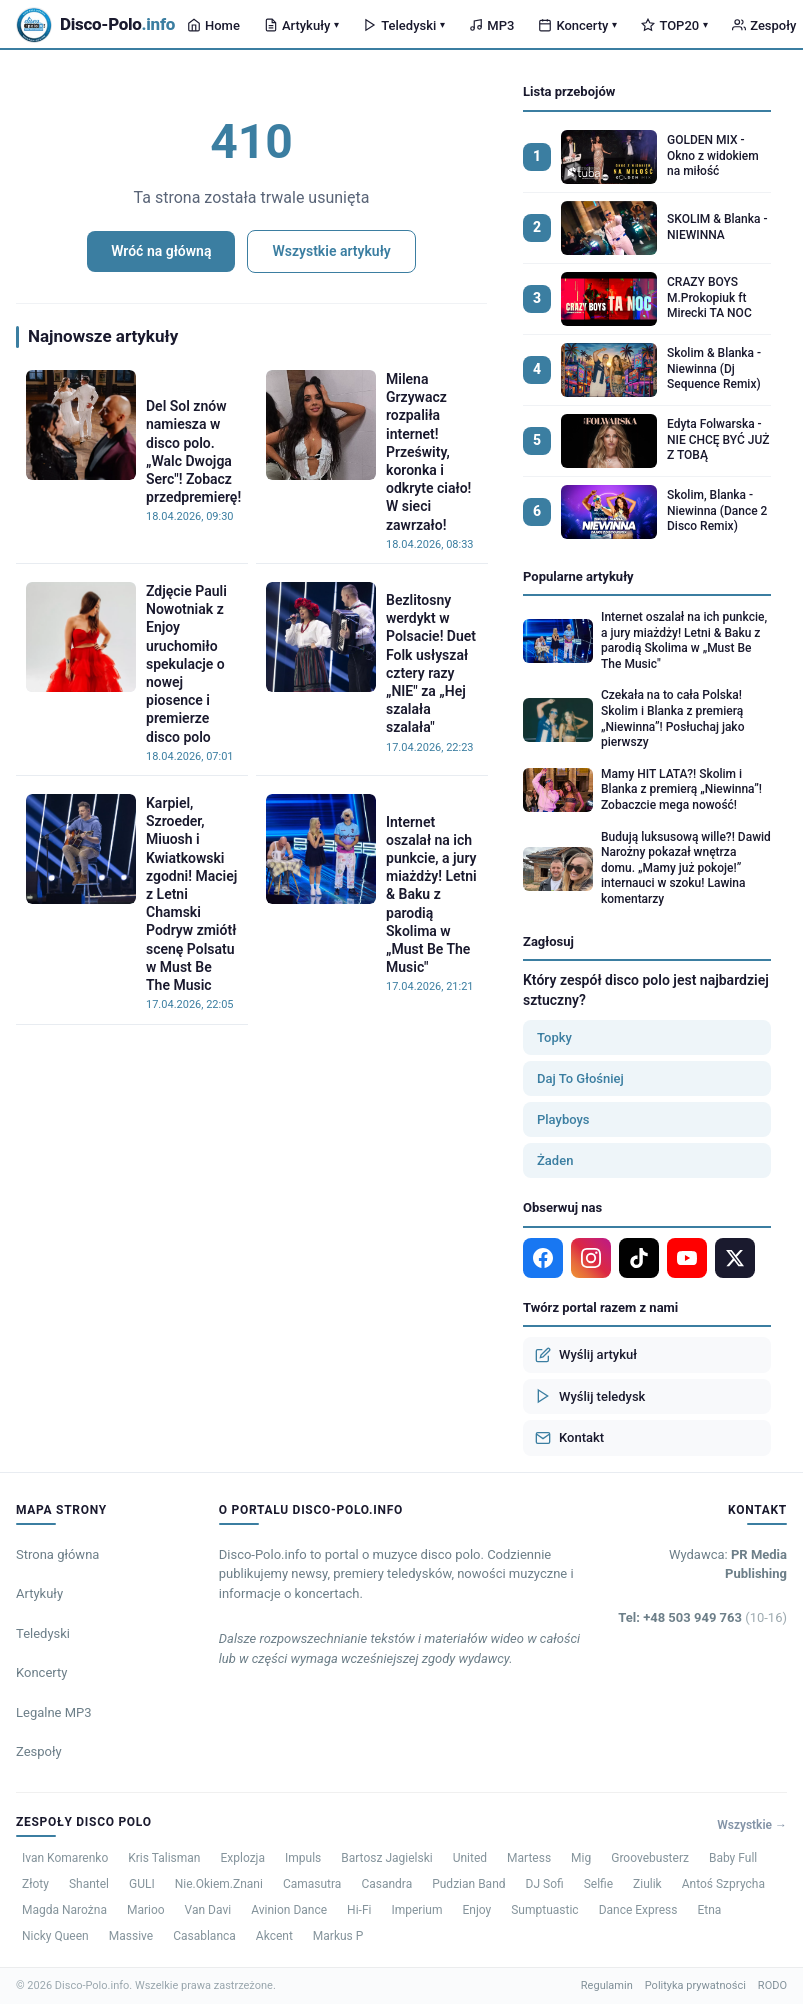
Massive (131, 1936)
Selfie (598, 1884)
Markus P (338, 1936)
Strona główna (57, 1554)
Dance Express (638, 1910)
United (470, 1858)
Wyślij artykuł (586, 1355)
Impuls (303, 1858)
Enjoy (476, 1910)
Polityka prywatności (695, 1985)
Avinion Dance (289, 1910)
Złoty (35, 1884)
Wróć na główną (161, 251)
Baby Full (733, 1858)
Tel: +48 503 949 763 (702, 1617)
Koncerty (577, 25)
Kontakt (569, 1438)
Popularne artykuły (578, 576)
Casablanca (204, 1936)
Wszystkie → (752, 1825)
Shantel (89, 1884)
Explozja (242, 1858)
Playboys (563, 1119)
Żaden (555, 1160)
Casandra (386, 1884)
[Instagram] (591, 1258)
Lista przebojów (569, 91)
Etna (710, 1910)
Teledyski (404, 25)
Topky (554, 1037)
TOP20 (674, 25)
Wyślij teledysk (590, 1396)
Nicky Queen (55, 1936)
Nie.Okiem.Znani (219, 1884)
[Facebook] (543, 1258)
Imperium (416, 1910)
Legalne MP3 (54, 1712)
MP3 (491, 25)
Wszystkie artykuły (331, 251)
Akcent (274, 1936)
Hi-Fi (359, 1910)
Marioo (146, 1910)
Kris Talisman (164, 1858)
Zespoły (39, 1751)
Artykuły (301, 25)
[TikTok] (639, 1258)
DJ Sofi (545, 1884)
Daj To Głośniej (580, 1078)
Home (213, 25)
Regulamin (607, 1985)
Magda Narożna (64, 1910)
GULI (142, 1884)
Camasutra (312, 1884)
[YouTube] (687, 1258)
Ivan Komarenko (65, 1858)
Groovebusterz (650, 1858)
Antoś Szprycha (723, 1884)
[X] (735, 1258)
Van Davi (208, 1910)
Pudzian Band (468, 1884)
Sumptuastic (544, 1910)
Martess (529, 1858)
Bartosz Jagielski (386, 1858)
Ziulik (647, 1884)
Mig (581, 1858)
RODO (772, 1985)
